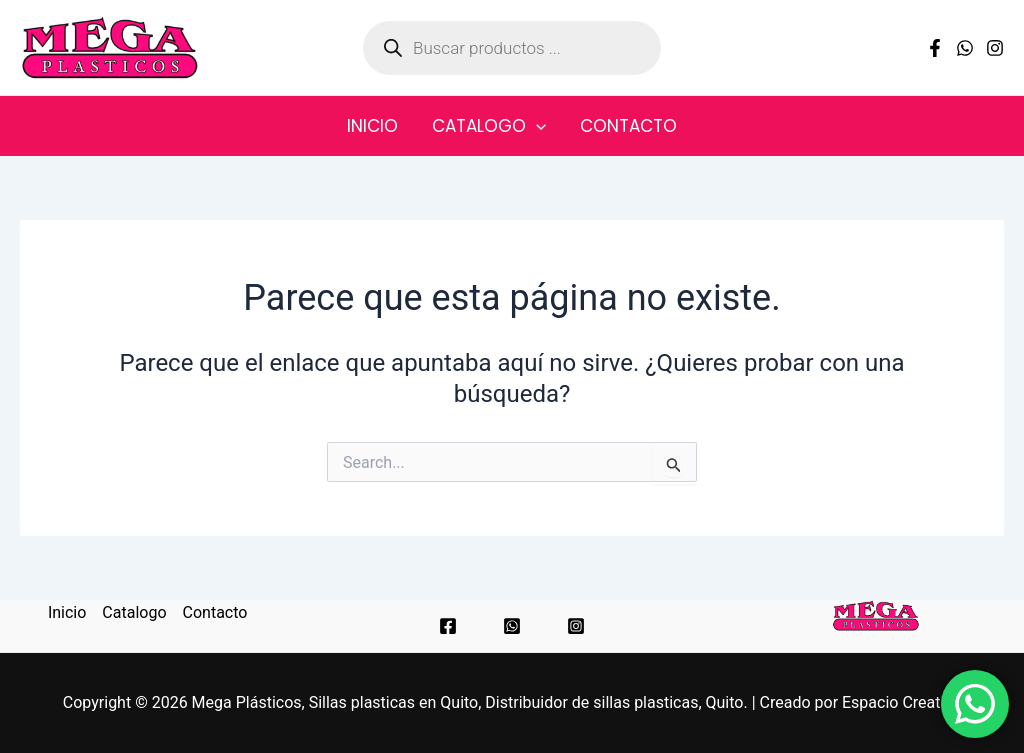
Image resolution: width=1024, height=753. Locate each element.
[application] (536, 126)
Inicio (372, 126)
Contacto (628, 126)
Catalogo (489, 126)
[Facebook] (935, 48)
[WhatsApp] (965, 48)
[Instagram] (995, 48)
